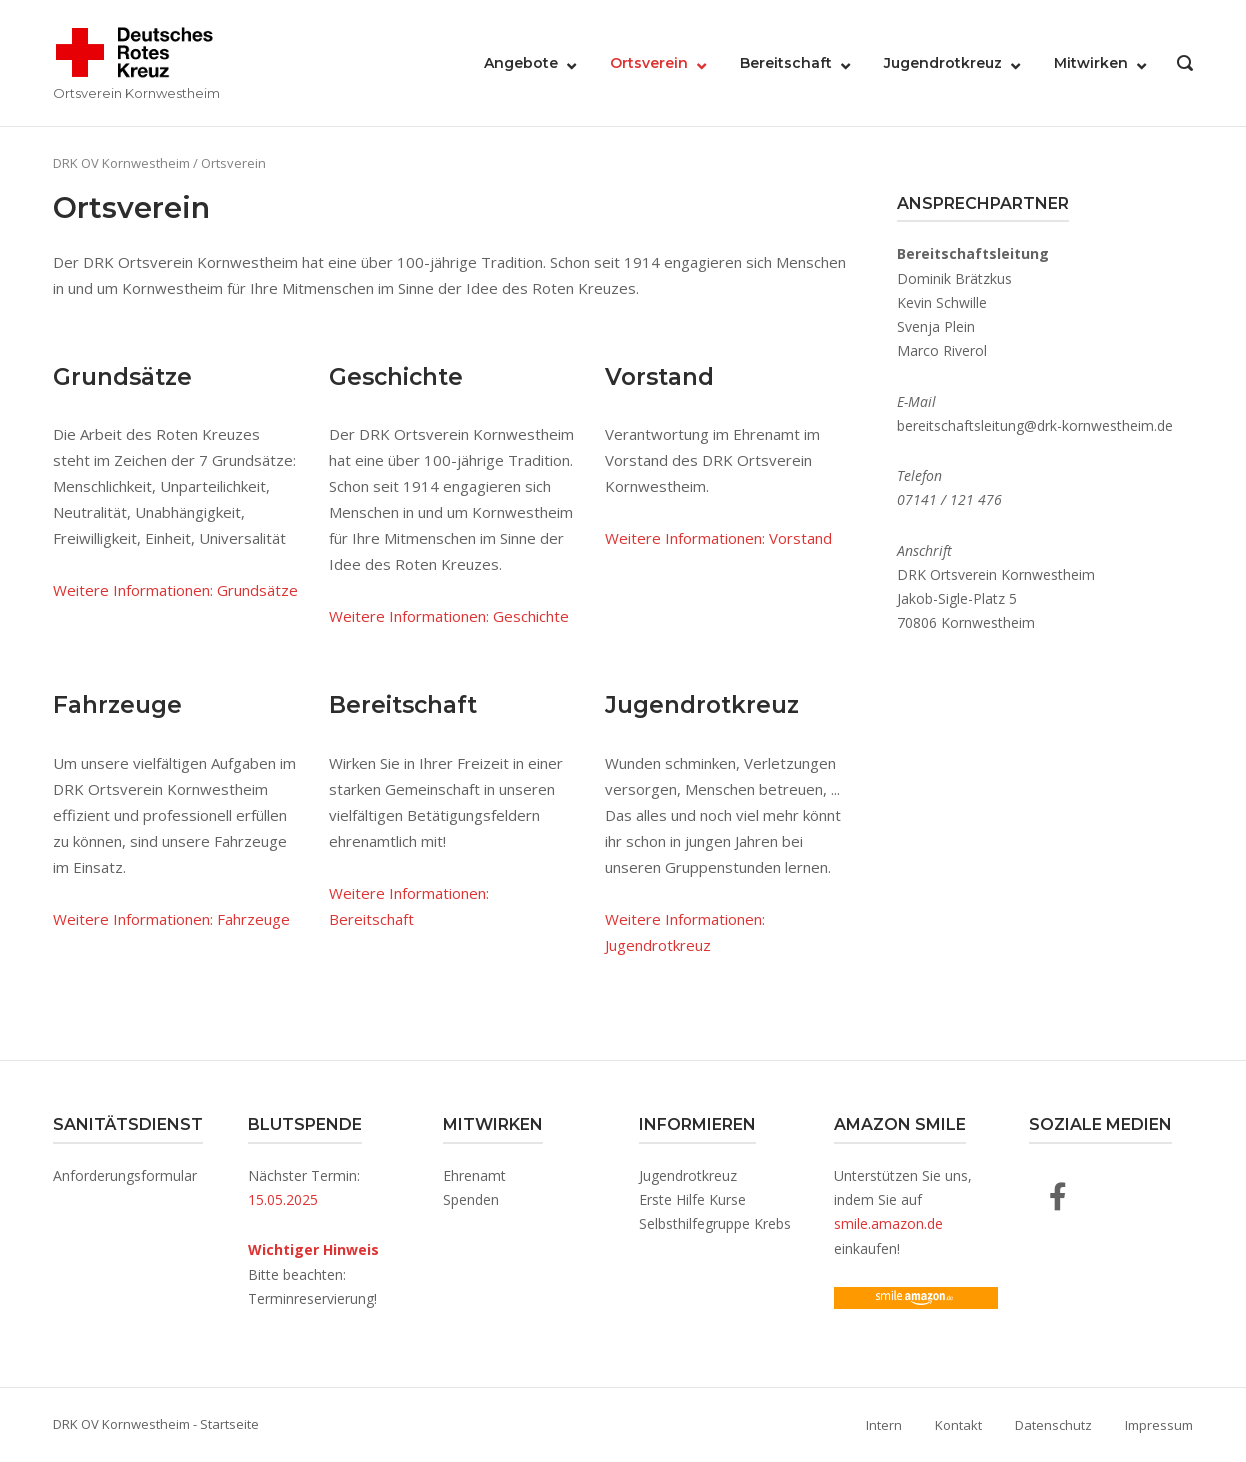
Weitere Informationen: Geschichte (449, 616)
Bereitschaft (786, 63)
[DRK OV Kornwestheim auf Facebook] (1058, 1196)
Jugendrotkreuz (943, 63)
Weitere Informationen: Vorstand (718, 538)
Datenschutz (1053, 1425)
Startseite (229, 1424)
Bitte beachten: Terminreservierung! (313, 1274)
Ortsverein (649, 63)
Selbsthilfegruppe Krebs (715, 1223)
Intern (884, 1425)
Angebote (521, 63)
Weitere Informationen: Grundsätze (175, 590)
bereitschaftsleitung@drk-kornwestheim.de (1035, 425)
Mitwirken (1091, 63)
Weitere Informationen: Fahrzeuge (171, 919)
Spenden (471, 1199)
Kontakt (958, 1425)
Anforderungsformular (125, 1175)
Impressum (1159, 1425)
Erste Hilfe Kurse (692, 1199)
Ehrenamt (474, 1175)
